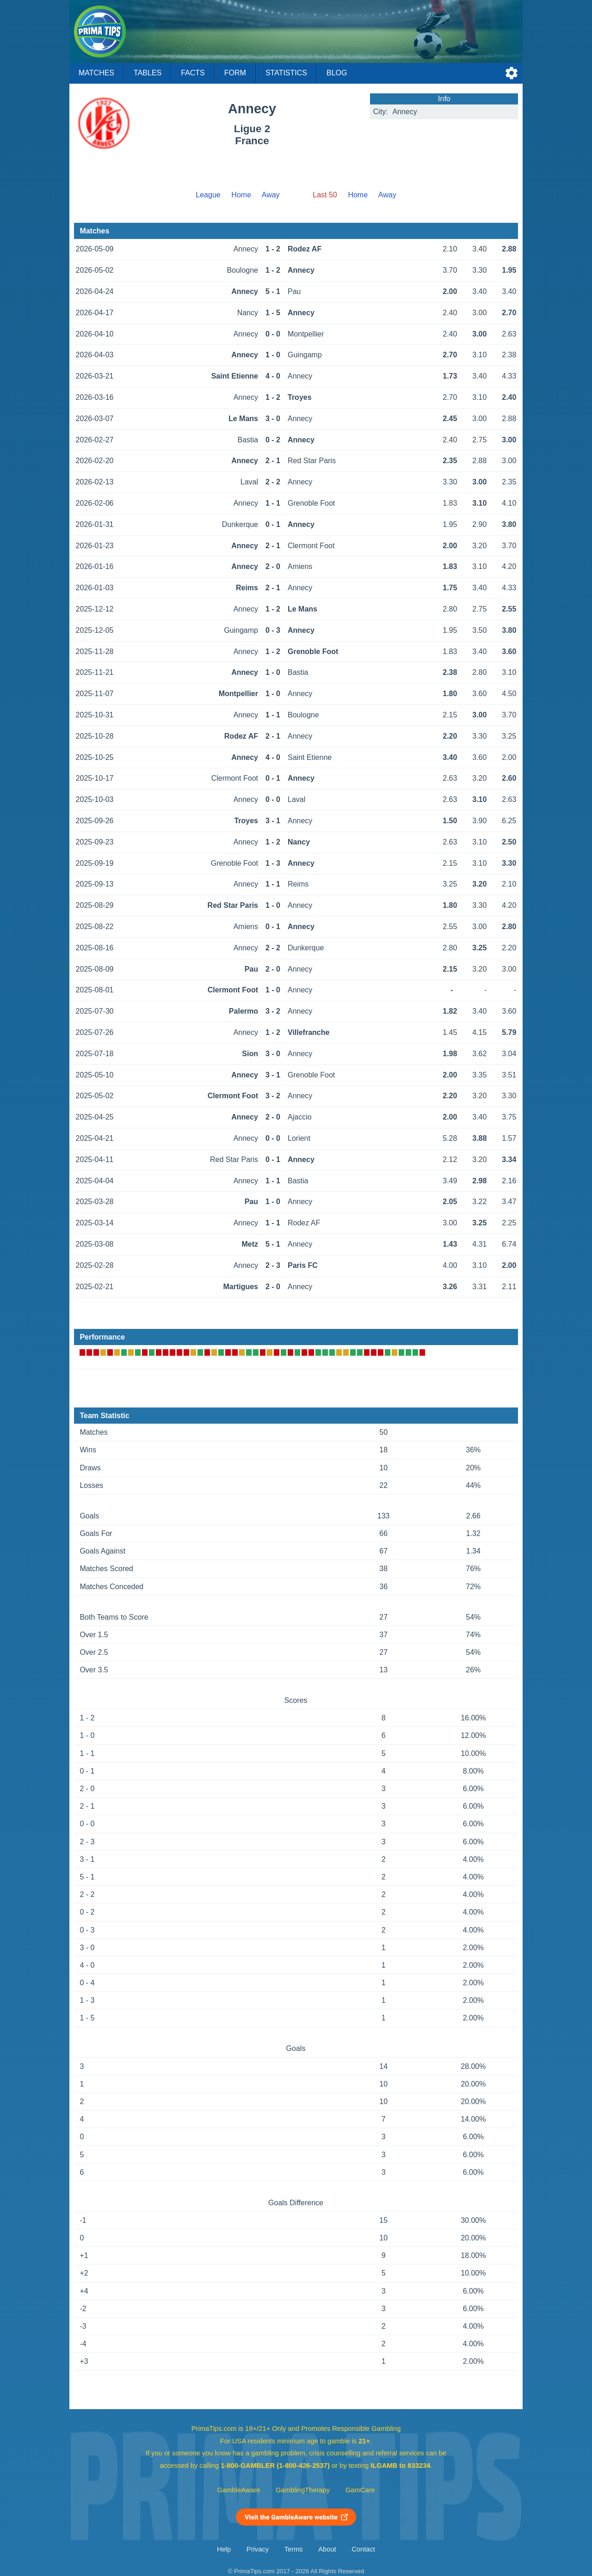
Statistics (286, 73)
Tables (147, 73)
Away (271, 195)
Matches (96, 73)
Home (241, 195)
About (327, 2549)
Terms (293, 2549)
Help (224, 2549)
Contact (363, 2549)
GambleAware (238, 2490)
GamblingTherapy (303, 2490)
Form (235, 73)
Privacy (258, 2549)
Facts (193, 73)
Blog (337, 73)
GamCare (360, 2490)
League (208, 195)
